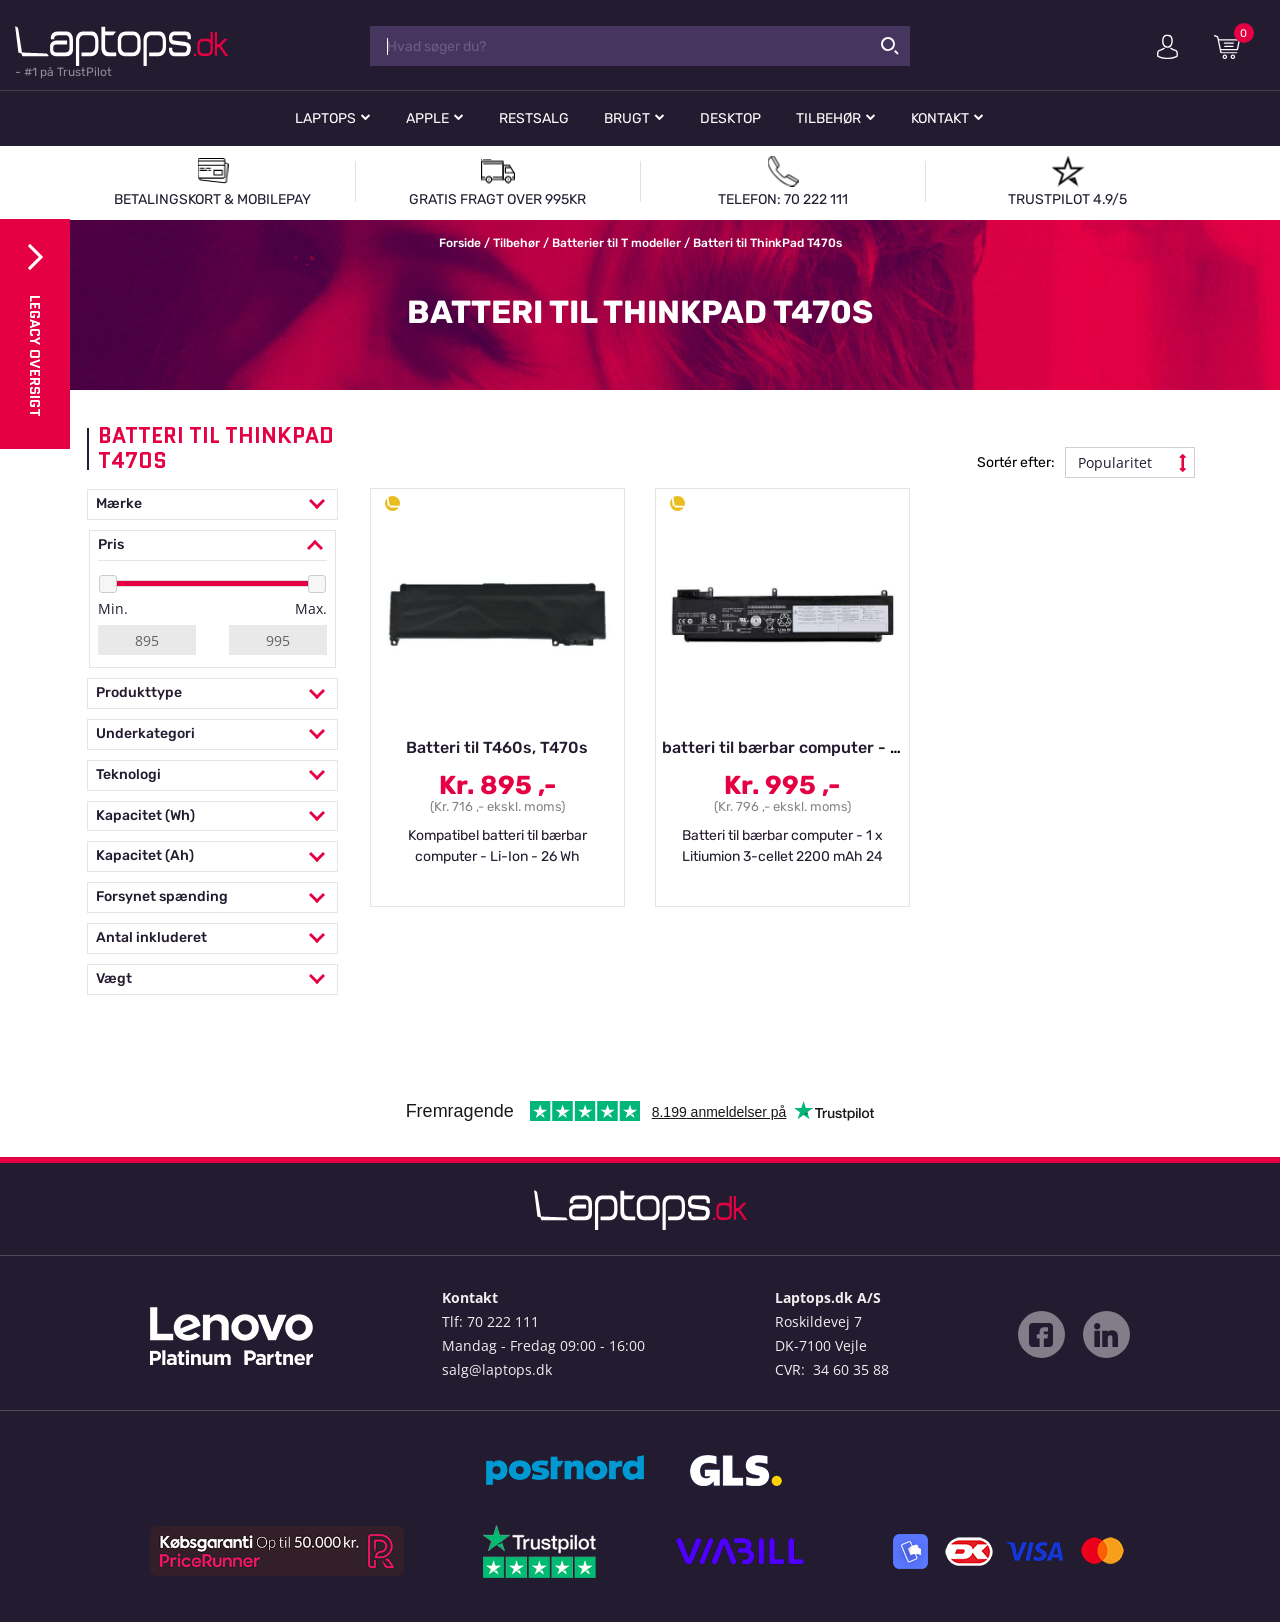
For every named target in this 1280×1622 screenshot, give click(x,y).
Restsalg (534, 118)
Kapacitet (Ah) (212, 856)
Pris (212, 545)
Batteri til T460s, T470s (497, 747)
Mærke (212, 504)
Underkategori (212, 734)
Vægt (212, 979)
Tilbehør (828, 118)
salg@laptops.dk (497, 1369)
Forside (460, 243)
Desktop (730, 118)
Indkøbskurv (1234, 46)
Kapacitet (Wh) (212, 816)
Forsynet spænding (212, 897)
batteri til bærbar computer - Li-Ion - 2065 (827, 747)
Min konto (1167, 47)
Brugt (627, 118)
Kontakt (940, 118)
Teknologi (212, 775)
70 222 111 (503, 1321)
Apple (427, 118)
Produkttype (212, 693)
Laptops (325, 118)
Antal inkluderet (212, 938)
